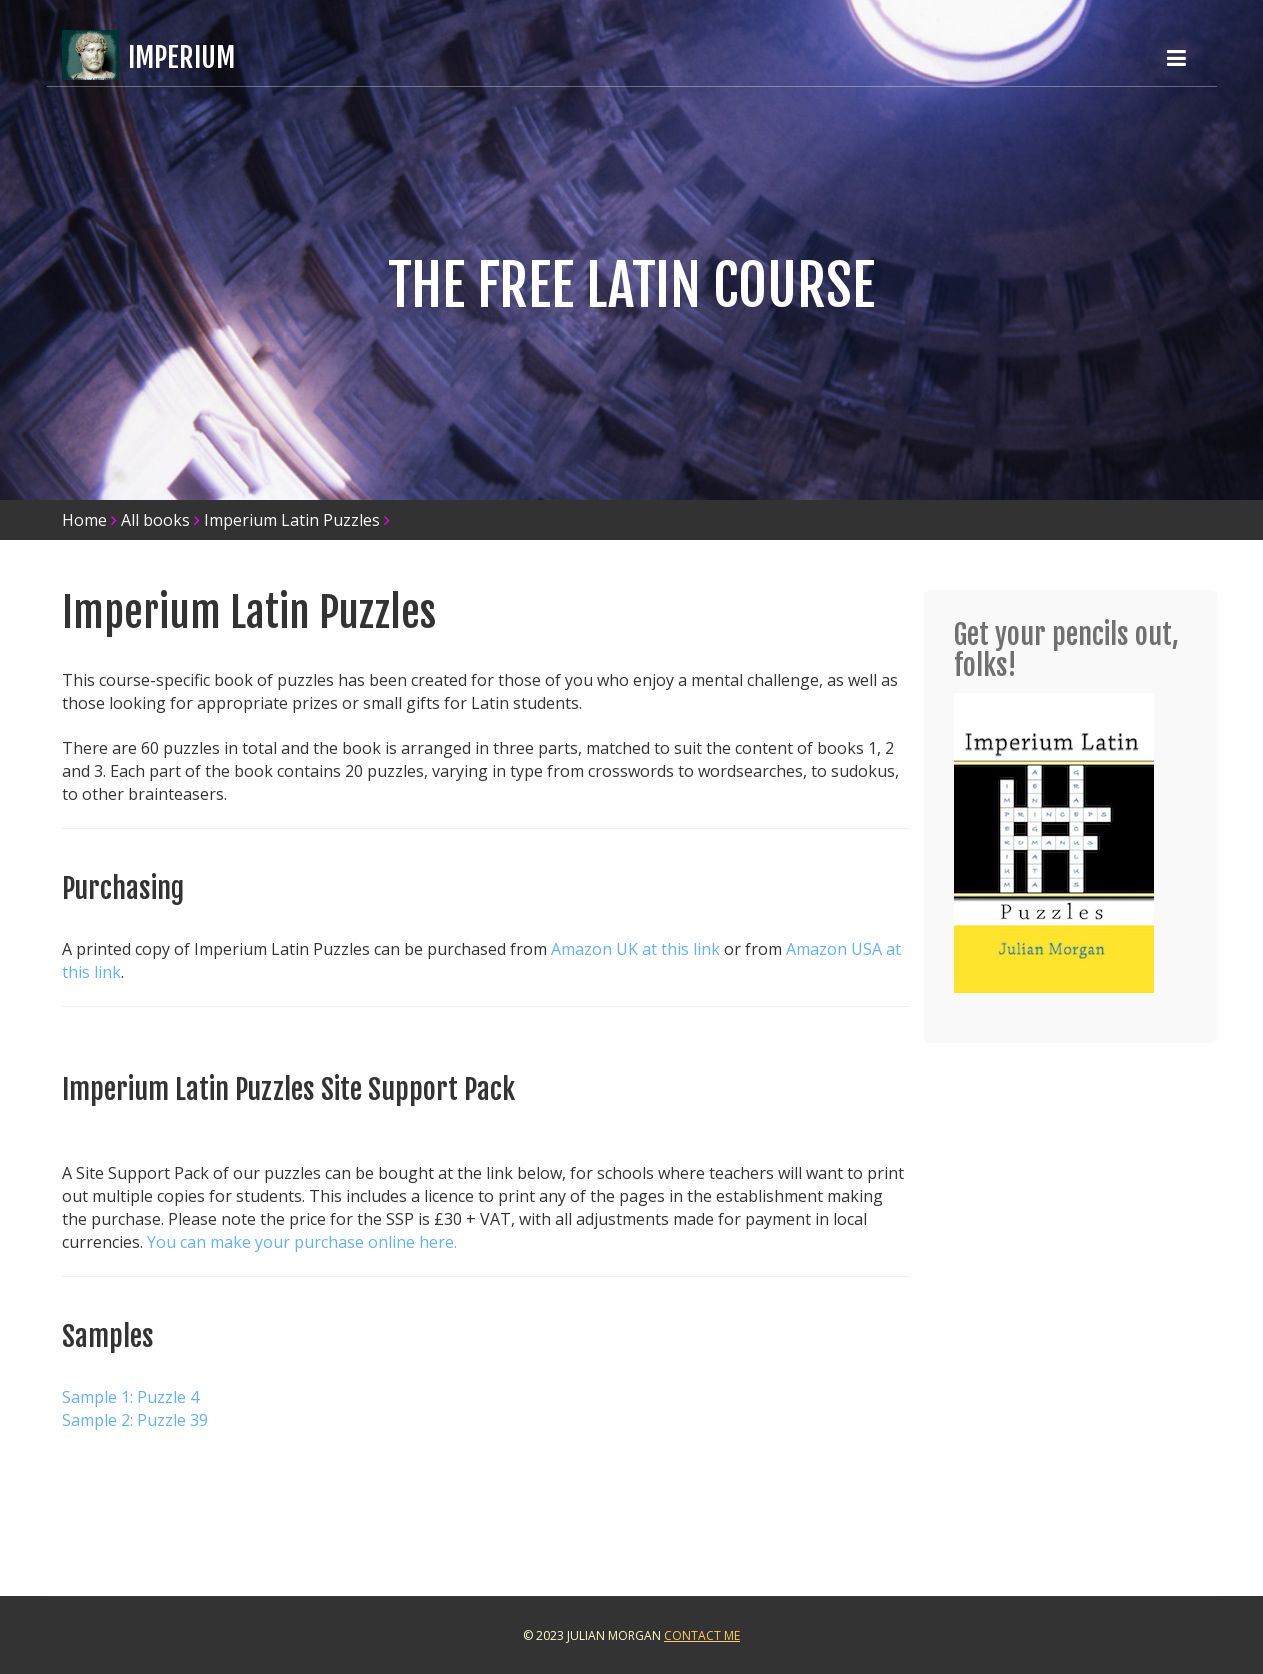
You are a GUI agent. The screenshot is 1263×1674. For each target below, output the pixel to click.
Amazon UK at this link (635, 949)
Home (84, 520)
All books (155, 520)
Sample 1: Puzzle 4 (130, 1397)
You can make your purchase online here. (302, 1242)
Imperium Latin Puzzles (292, 520)
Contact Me (702, 1635)
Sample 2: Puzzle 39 (135, 1420)
